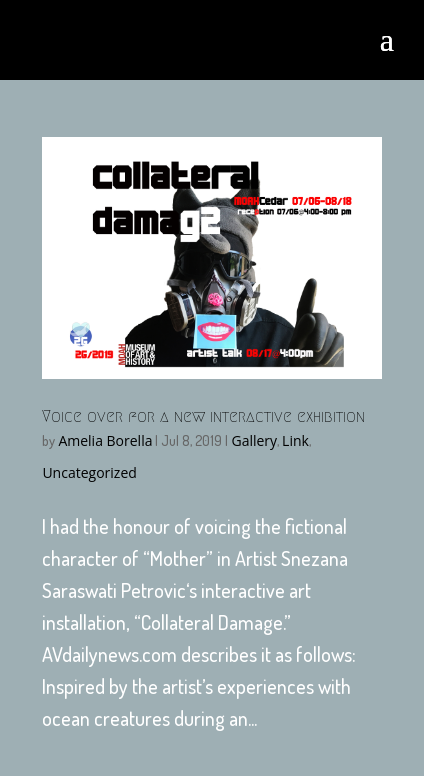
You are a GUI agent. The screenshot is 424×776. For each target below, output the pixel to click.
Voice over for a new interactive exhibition (203, 416)
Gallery (254, 440)
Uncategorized (89, 472)
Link (295, 440)
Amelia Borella (105, 440)
